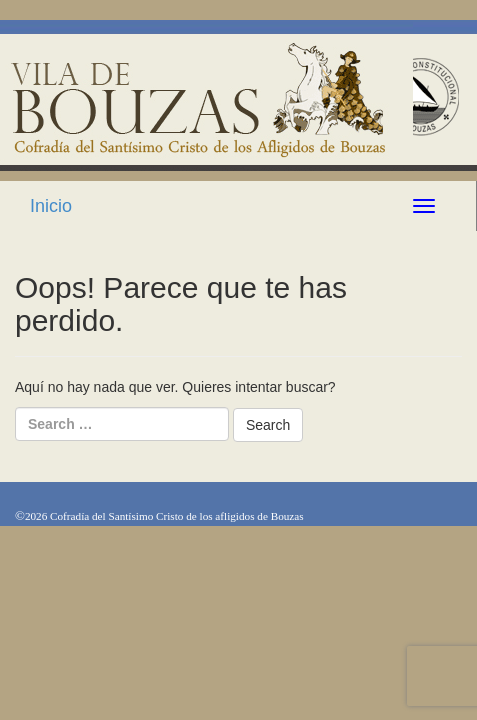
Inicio (51, 206)
